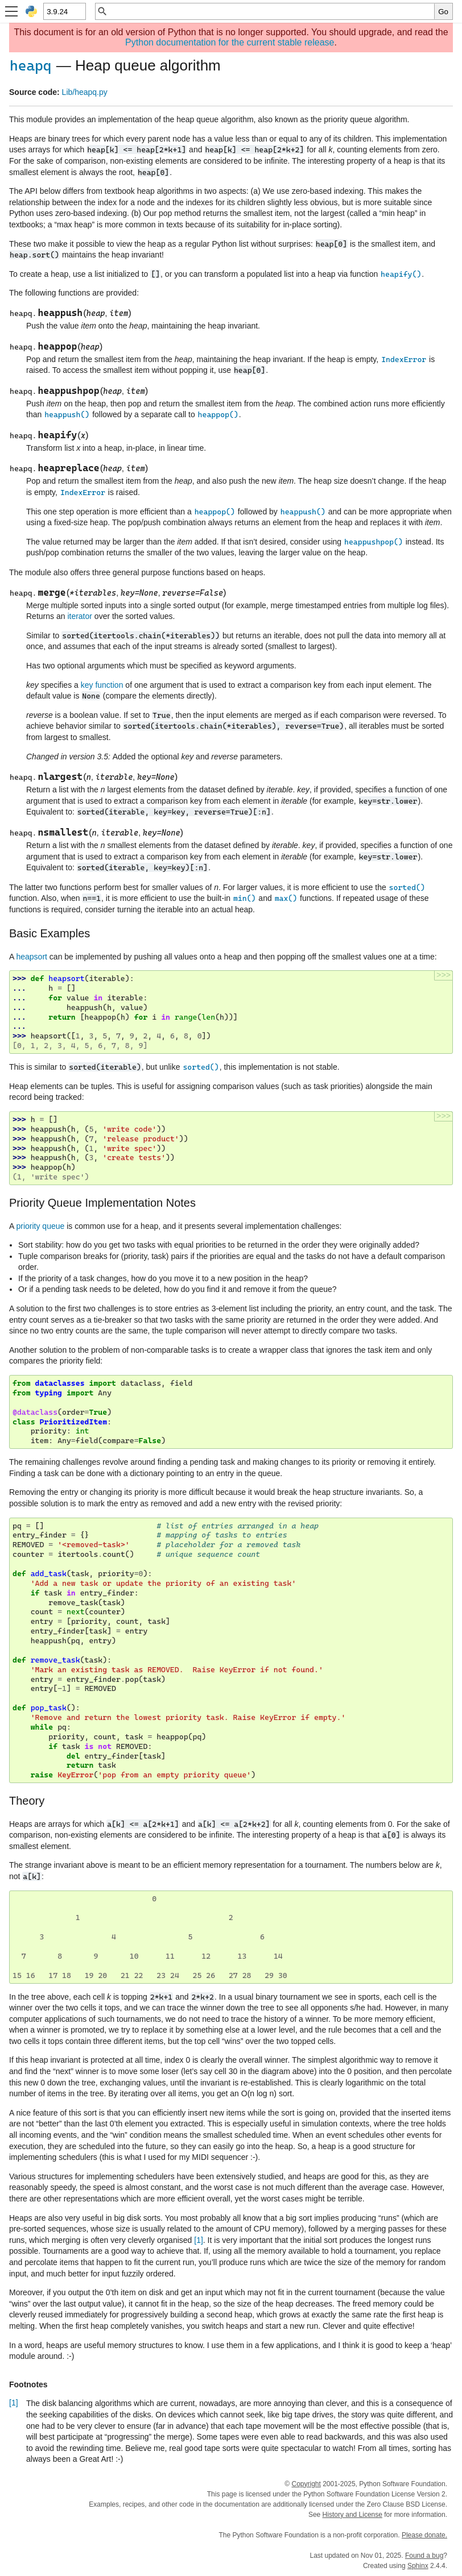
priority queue (40, 1226)
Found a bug (424, 2556)
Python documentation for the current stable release (229, 42)
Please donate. (424, 2535)
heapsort (31, 956)
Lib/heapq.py (85, 92)
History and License (352, 2515)
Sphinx (417, 2566)
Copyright (305, 2484)
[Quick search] (271, 11)
